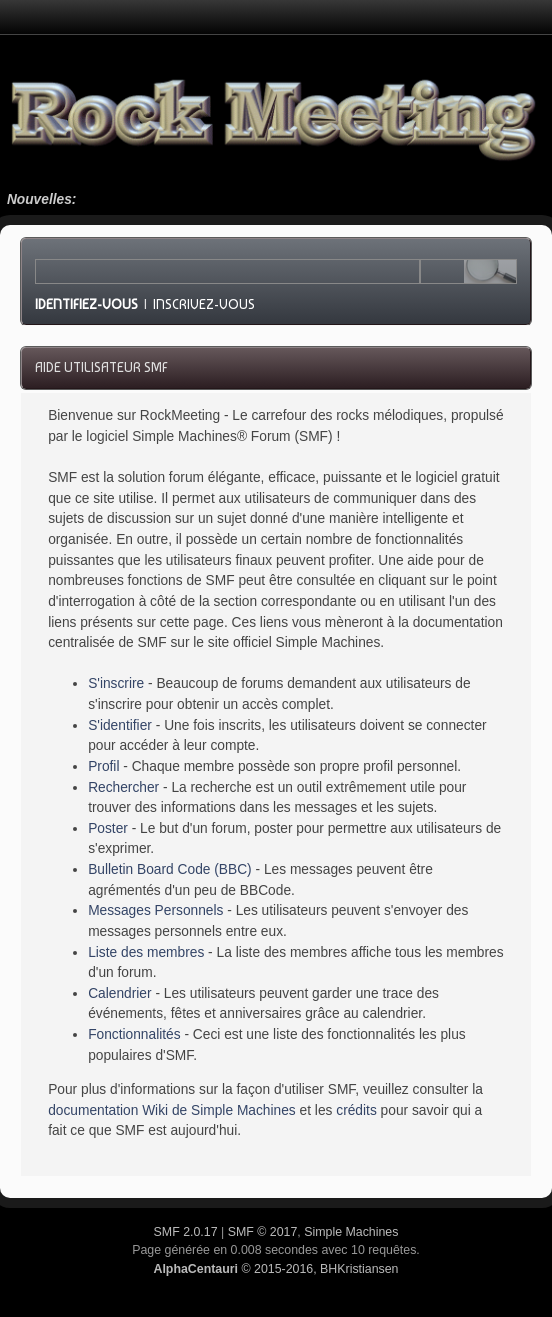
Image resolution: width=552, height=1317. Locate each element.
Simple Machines (351, 1232)
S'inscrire (116, 683)
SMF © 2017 (263, 1232)
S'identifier (120, 725)
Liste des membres (146, 952)
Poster (108, 828)
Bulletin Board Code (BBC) (170, 869)
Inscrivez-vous (204, 304)
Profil (103, 766)
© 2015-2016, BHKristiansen (275, 1269)
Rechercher (123, 787)
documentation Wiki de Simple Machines (172, 1110)
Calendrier (119, 993)
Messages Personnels (155, 910)
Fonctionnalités (134, 1034)
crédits (356, 1110)
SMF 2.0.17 (186, 1232)
